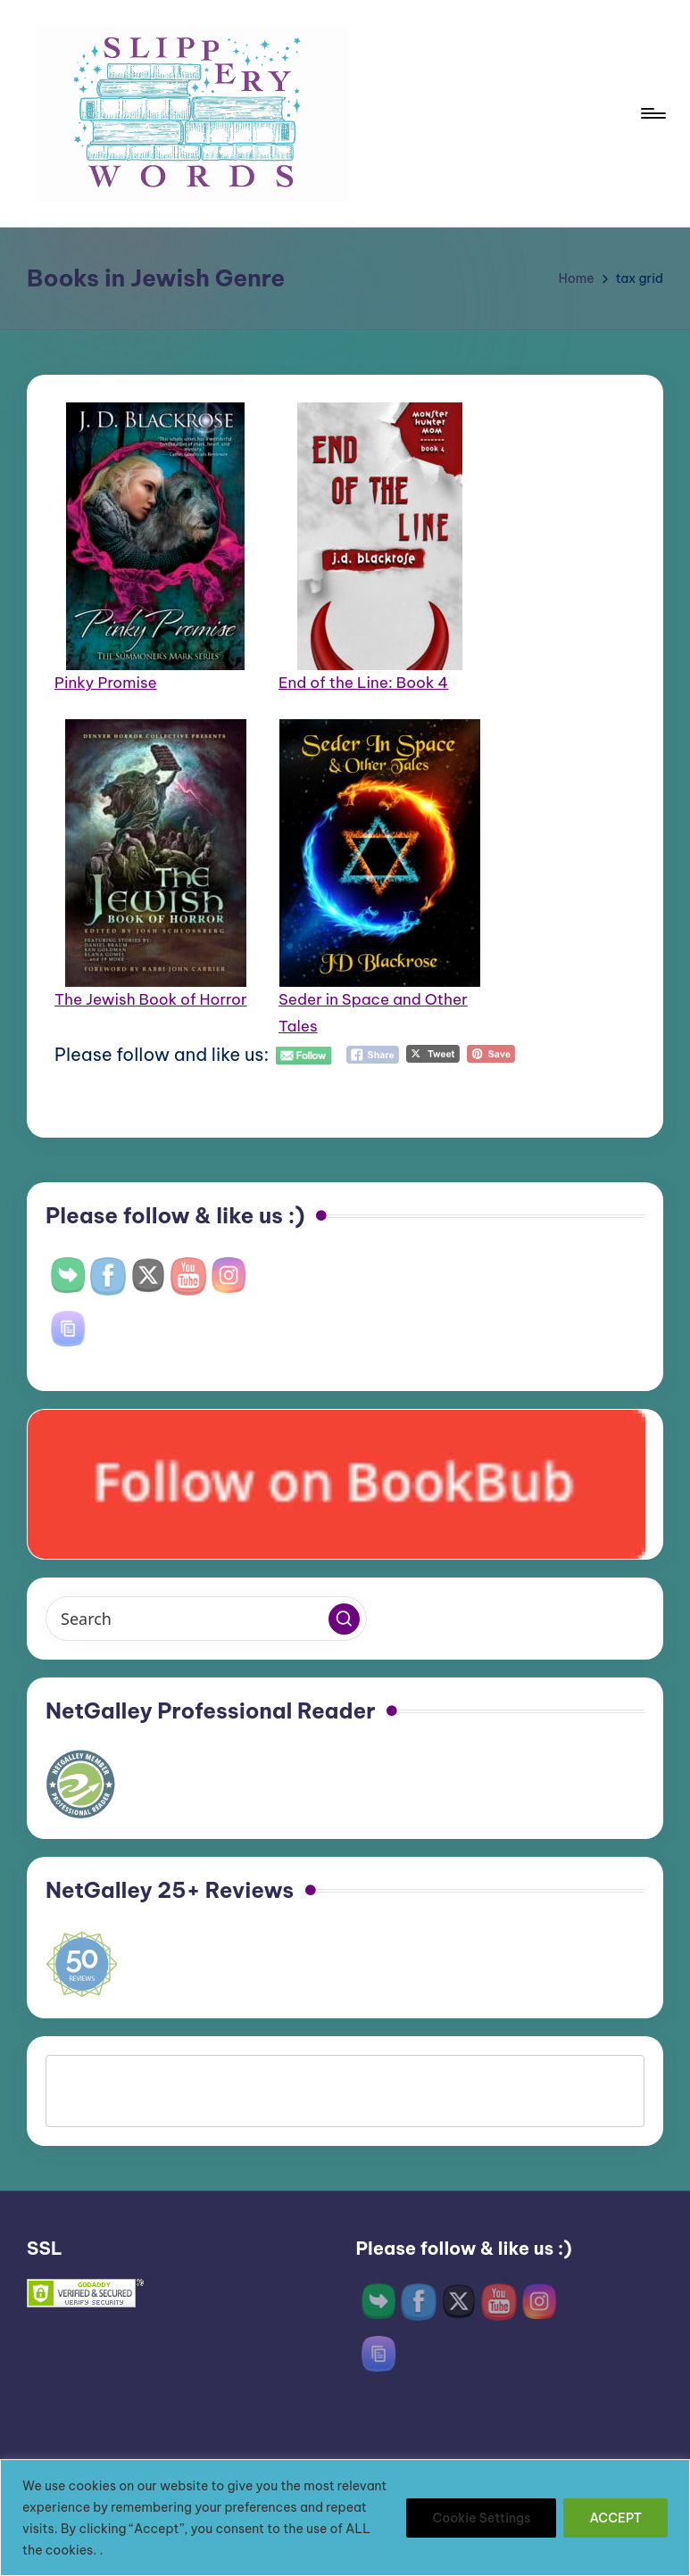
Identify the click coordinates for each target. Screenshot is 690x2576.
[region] (345, 2517)
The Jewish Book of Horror (150, 999)
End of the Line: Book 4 (363, 682)
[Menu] (652, 113)
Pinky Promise (105, 682)
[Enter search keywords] (206, 1618)
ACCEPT (615, 2518)
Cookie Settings (481, 2518)
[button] (344, 1619)
